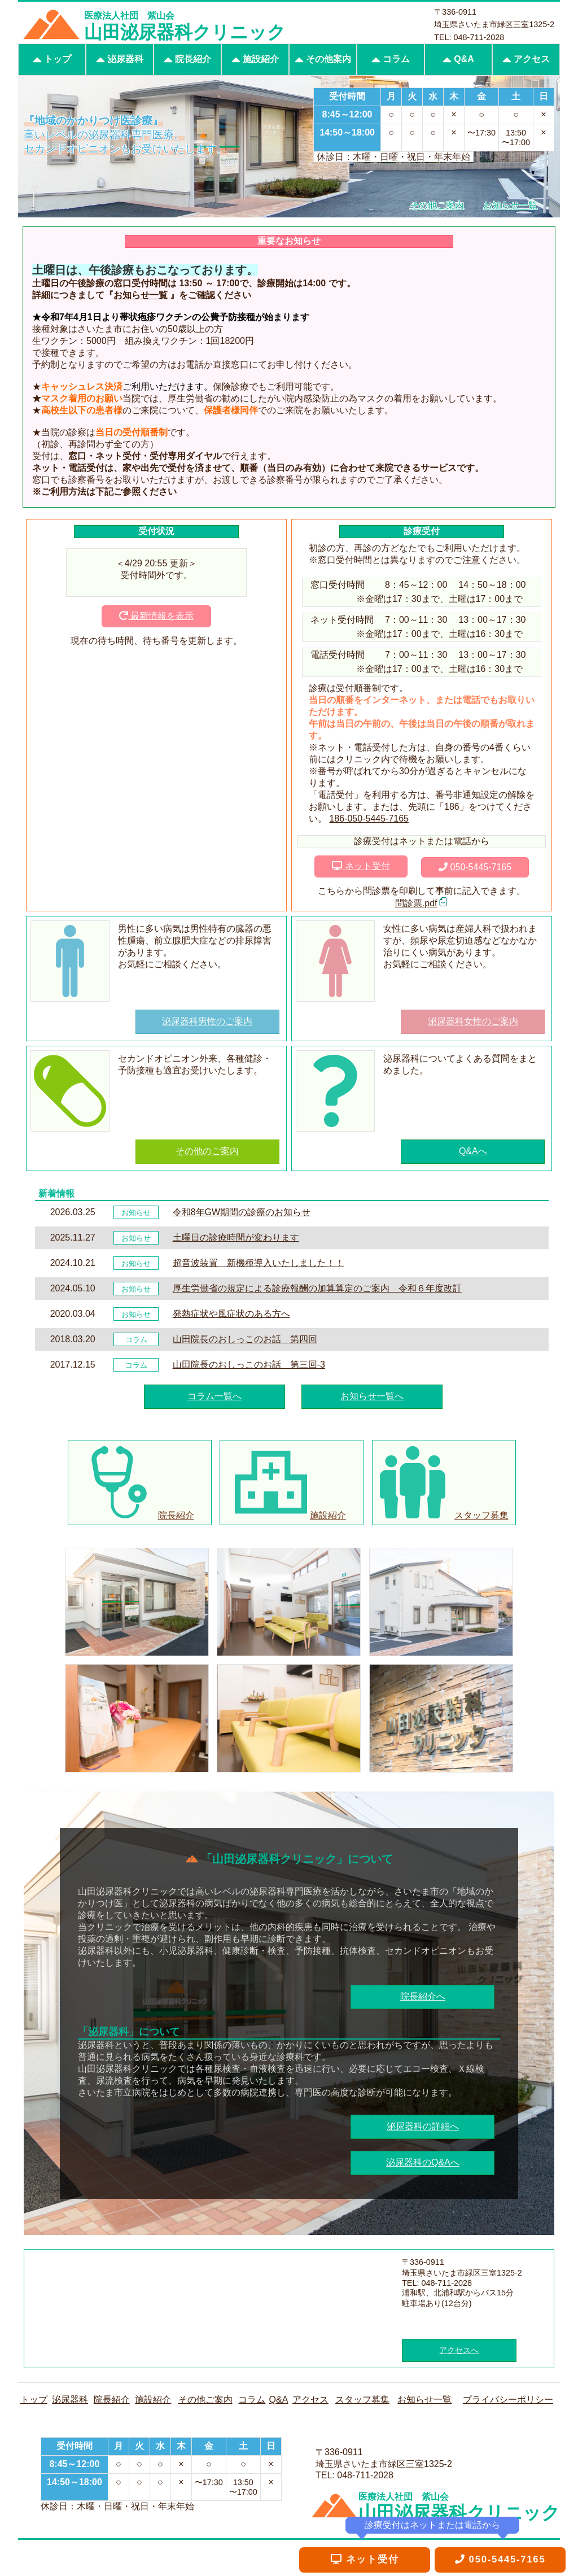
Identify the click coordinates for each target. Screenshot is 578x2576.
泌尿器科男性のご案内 (207, 1021)
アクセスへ (459, 2350)
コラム (390, 60)
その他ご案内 (205, 2399)
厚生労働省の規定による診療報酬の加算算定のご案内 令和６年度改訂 (317, 1288)
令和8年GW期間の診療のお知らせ (241, 1212)
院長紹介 (187, 60)
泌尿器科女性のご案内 (473, 1021)
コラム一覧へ (214, 1396)
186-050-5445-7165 (369, 818)
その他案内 (323, 60)
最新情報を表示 (156, 616)
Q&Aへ (473, 1151)
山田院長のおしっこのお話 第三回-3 (249, 1364)
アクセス (526, 60)
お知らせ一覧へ (372, 1396)
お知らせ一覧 (140, 295)
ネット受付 (360, 866)
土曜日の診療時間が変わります (236, 1237)
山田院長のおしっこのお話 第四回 (245, 1339)
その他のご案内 (207, 1151)
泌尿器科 (119, 60)
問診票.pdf (416, 903)
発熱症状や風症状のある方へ (231, 1313)
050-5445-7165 (475, 867)
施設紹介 (255, 60)
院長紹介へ (422, 1996)
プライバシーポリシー (508, 2399)
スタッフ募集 (362, 2399)
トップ (52, 60)
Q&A (458, 60)
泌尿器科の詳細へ (423, 2126)
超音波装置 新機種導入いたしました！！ (258, 1263)
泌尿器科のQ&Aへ (422, 2162)
